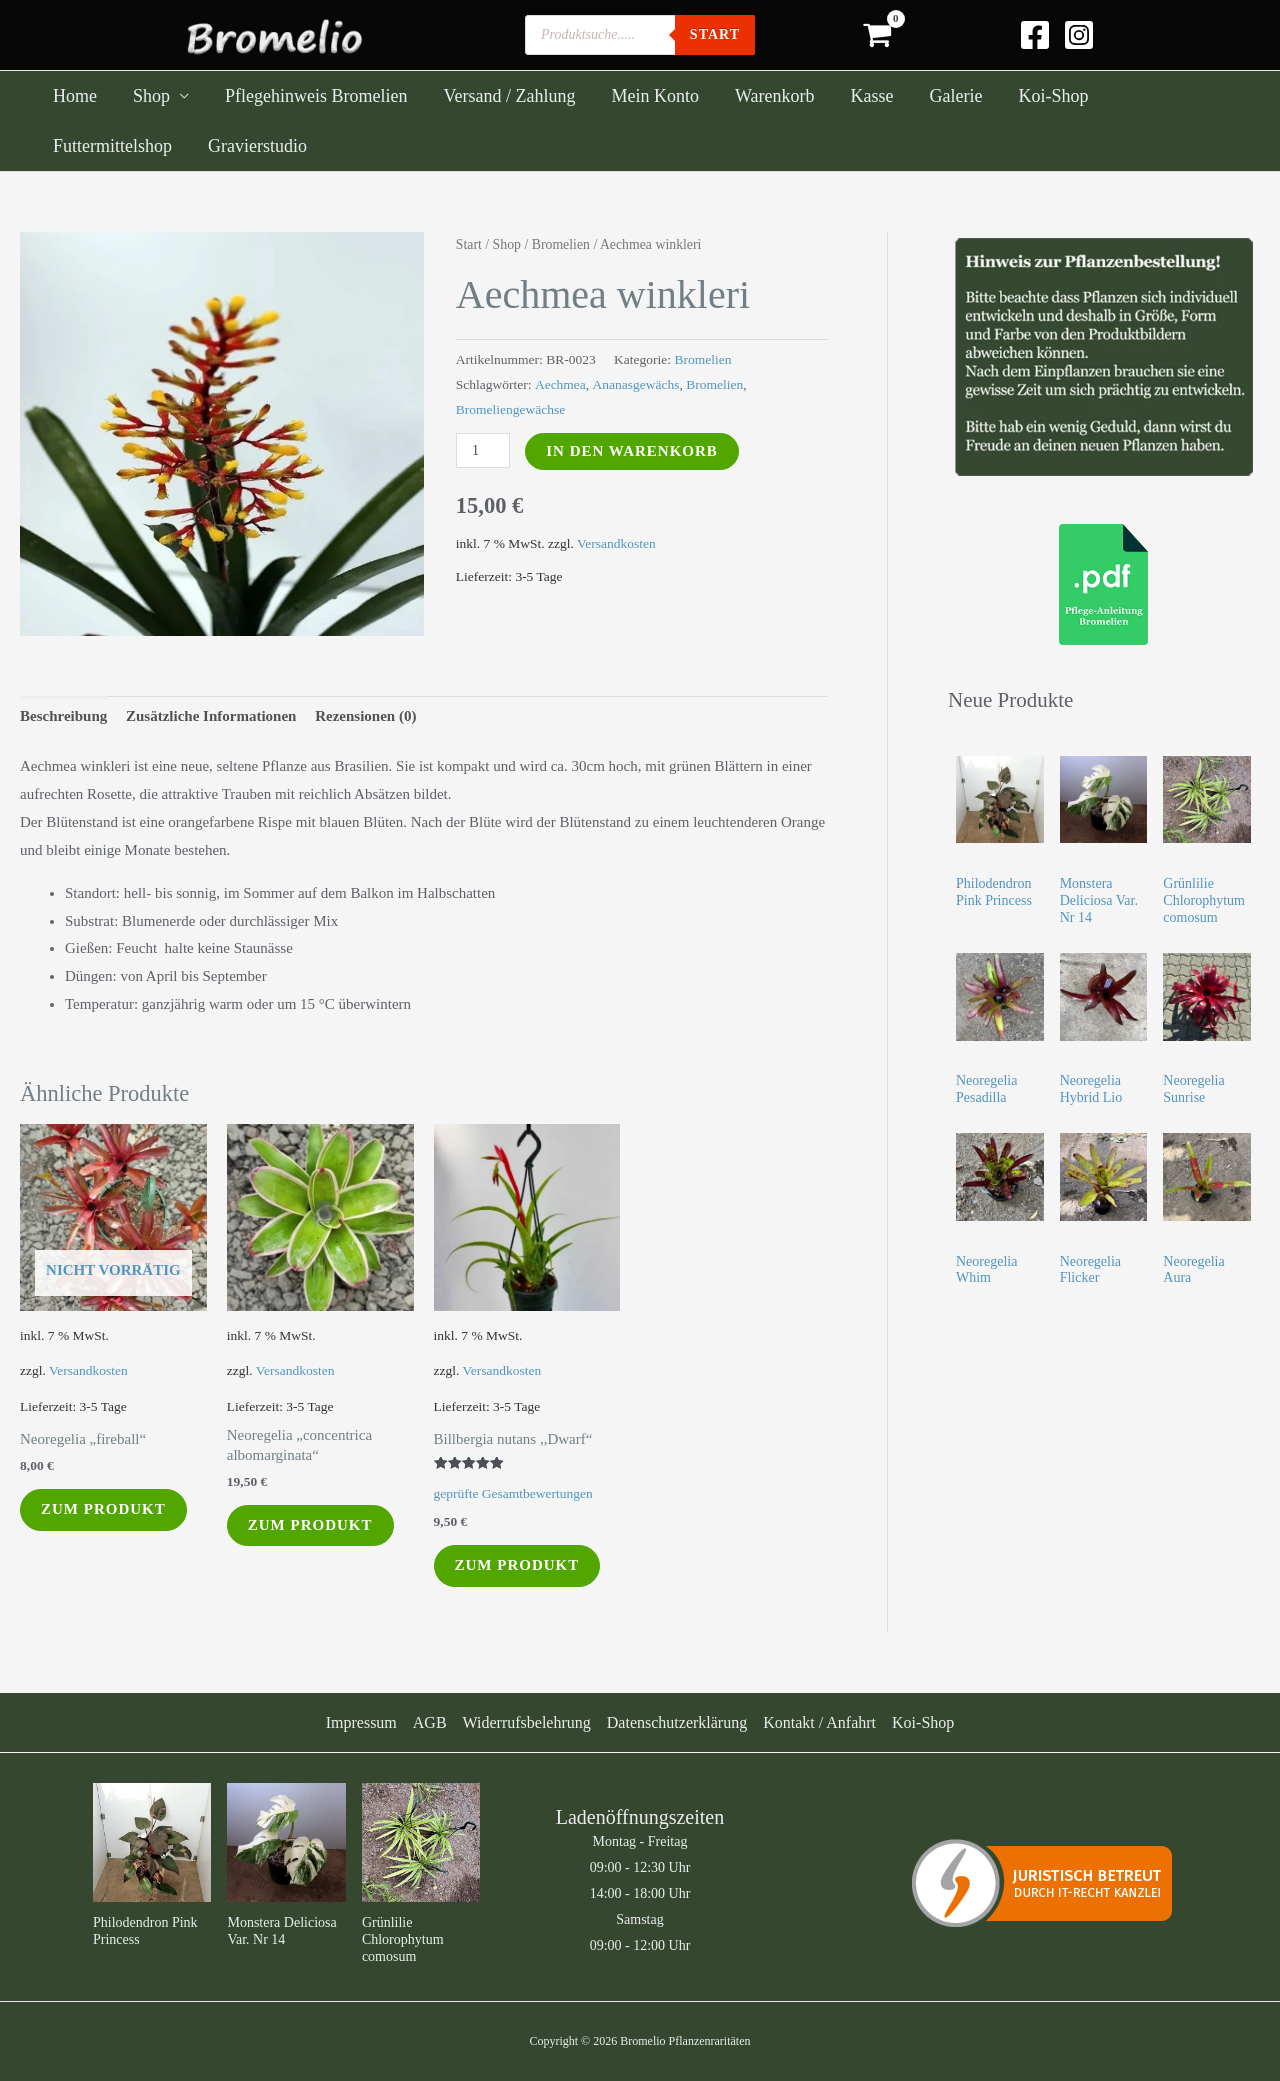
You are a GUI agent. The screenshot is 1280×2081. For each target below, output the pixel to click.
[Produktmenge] (483, 450)
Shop (151, 96)
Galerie (955, 96)
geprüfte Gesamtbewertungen (513, 1493)
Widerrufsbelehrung (527, 1722)
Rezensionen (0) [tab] (365, 716)
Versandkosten (616, 543)
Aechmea (560, 384)
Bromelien (561, 244)
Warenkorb (775, 96)
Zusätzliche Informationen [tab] (211, 716)
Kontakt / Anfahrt (819, 1722)
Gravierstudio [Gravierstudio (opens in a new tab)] (257, 146)
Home (75, 96)
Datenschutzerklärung (677, 1722)
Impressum (361, 1722)
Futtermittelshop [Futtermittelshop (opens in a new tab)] (112, 146)
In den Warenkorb (632, 451)
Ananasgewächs (636, 384)
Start (469, 244)
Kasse (871, 96)
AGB (430, 1722)
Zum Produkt (103, 1509)
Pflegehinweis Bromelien (316, 96)
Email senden (1075, 1889)
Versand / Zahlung (509, 96)
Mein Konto (655, 96)
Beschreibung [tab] (63, 716)
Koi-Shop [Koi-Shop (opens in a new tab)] (1053, 96)
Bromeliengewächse (510, 409)
